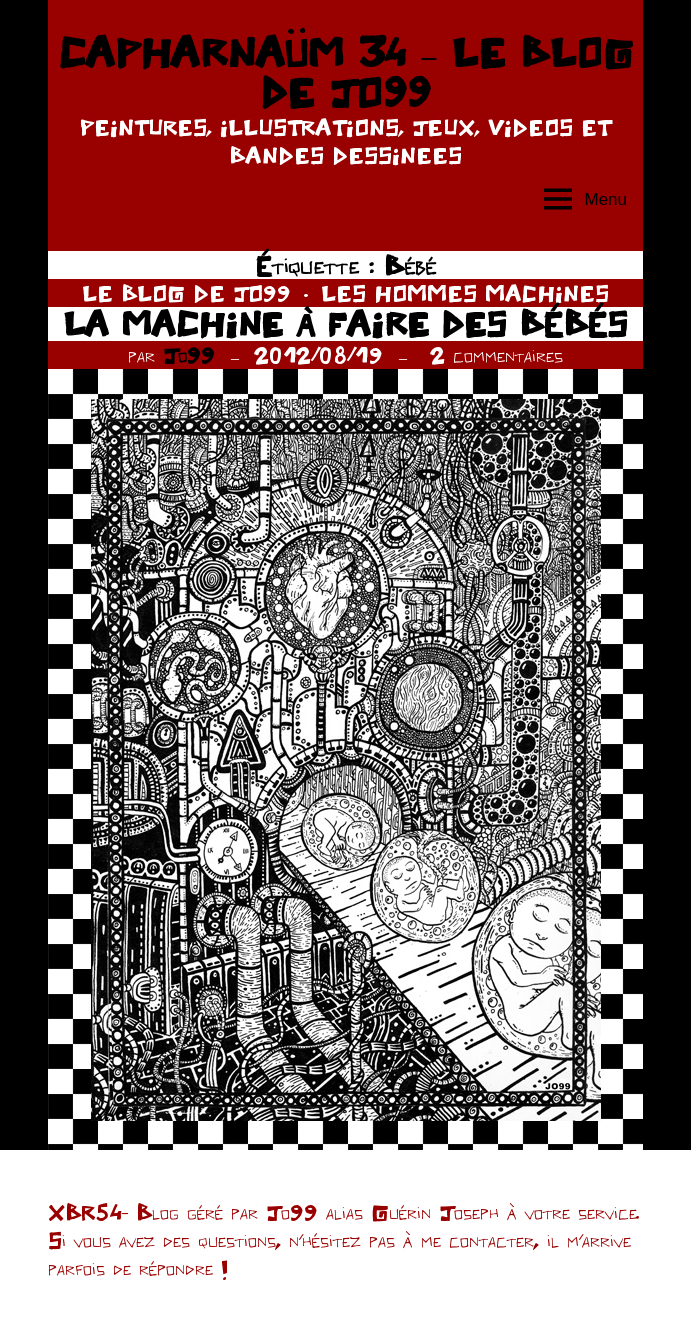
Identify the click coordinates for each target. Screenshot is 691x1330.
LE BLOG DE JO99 (186, 293)
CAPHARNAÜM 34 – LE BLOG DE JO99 (345, 72)
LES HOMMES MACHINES (465, 293)
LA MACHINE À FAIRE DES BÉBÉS (345, 323)
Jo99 (189, 355)
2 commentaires (497, 355)
